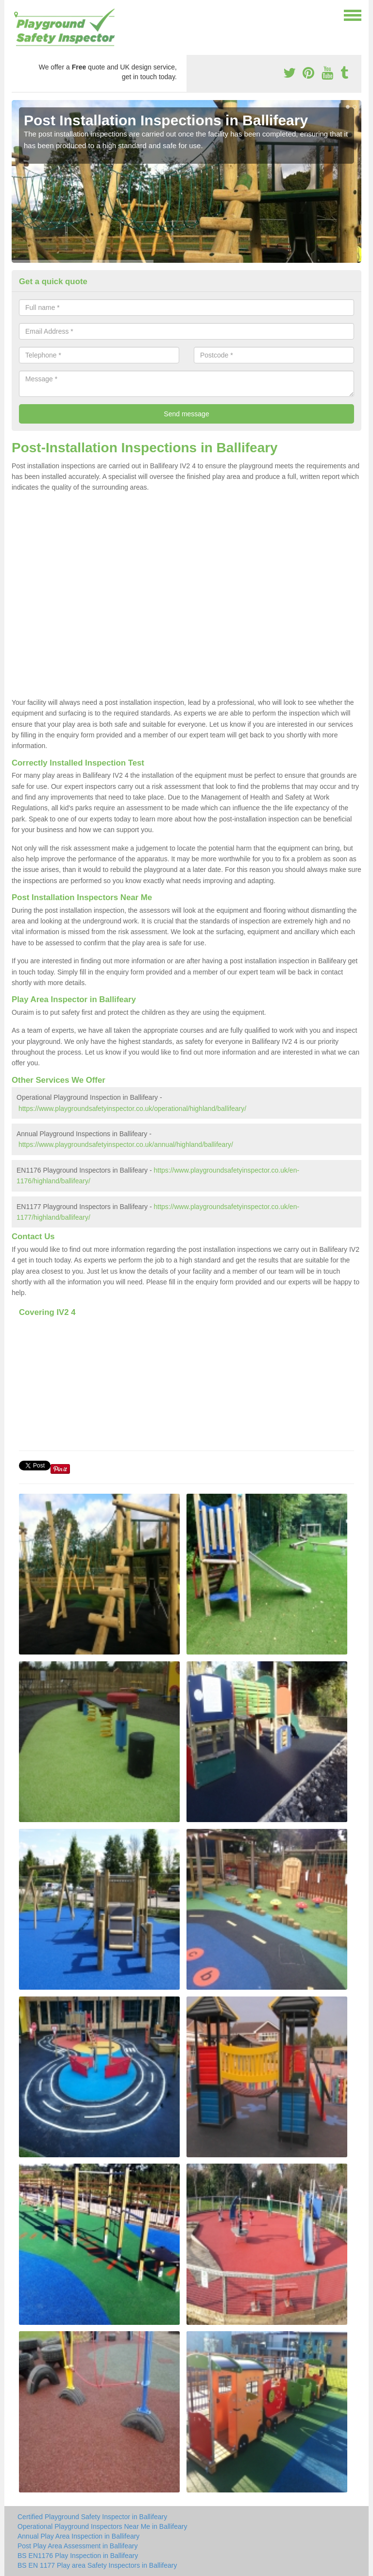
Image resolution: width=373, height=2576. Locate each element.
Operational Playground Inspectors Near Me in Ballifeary (102, 2526)
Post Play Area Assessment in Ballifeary (77, 2546)
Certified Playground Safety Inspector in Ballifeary (92, 2517)
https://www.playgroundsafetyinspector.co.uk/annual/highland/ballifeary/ (125, 1144)
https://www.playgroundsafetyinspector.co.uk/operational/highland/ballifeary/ (132, 1108)
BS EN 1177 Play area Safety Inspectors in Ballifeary (97, 2565)
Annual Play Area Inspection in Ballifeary (78, 2536)
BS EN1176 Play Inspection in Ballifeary (77, 2555)
